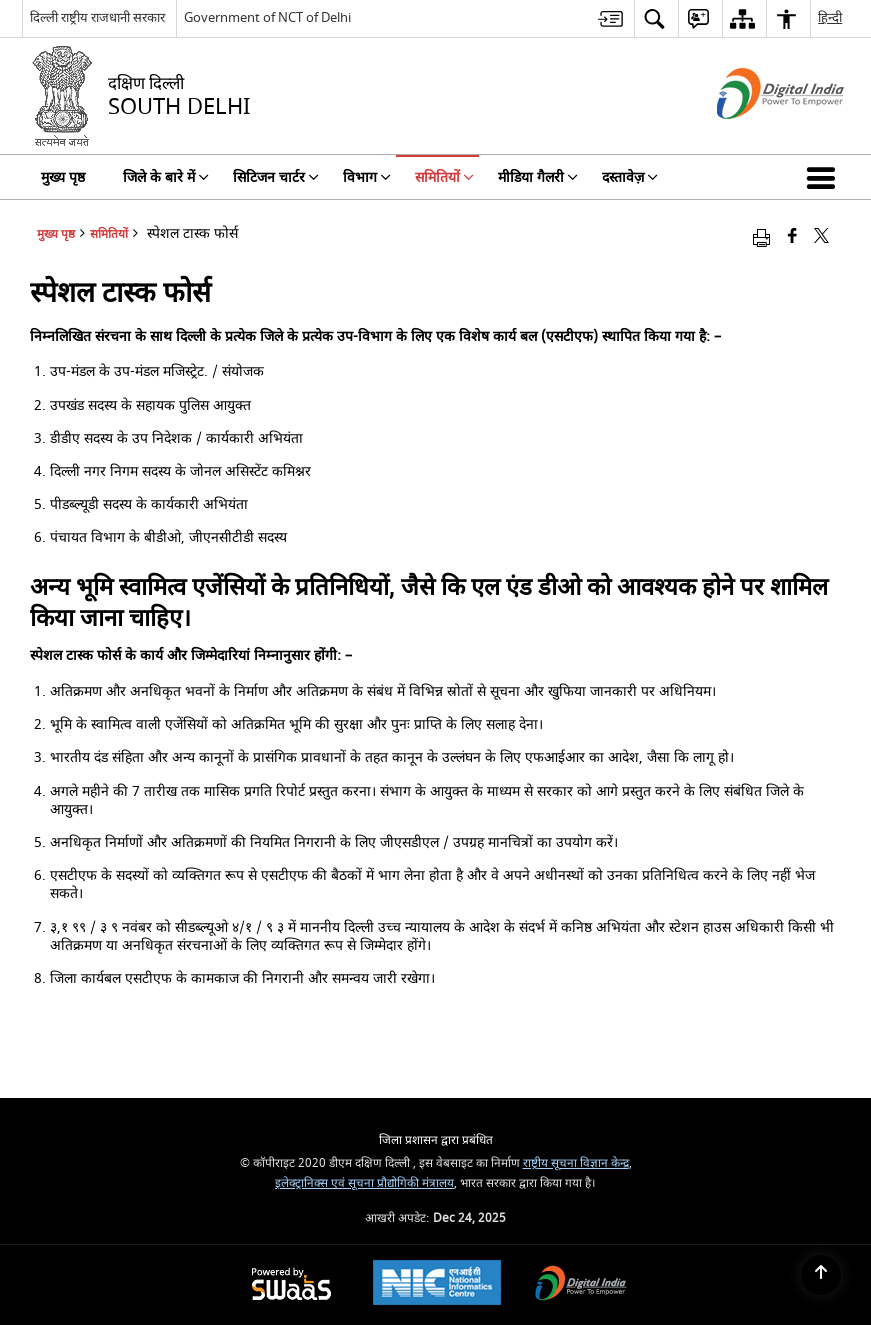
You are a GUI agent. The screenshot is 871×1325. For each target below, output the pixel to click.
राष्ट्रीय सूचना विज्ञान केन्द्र (576, 1163)
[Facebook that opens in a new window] (792, 237)
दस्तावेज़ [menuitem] (630, 177)
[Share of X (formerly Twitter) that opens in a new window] (821, 237)
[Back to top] (821, 1275)
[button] (825, 177)
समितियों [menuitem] (444, 177)
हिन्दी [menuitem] (830, 17)
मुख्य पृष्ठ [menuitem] (63, 177)
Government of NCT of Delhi (267, 17)
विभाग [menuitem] (367, 177)
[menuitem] (610, 18)
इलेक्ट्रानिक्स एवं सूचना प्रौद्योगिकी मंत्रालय (364, 1183)
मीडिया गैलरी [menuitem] (538, 177)
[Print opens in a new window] (761, 237)
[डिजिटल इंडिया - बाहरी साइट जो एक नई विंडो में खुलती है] (755, 136)
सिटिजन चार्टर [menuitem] (276, 177)
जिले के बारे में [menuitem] (166, 177)
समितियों (109, 234)
